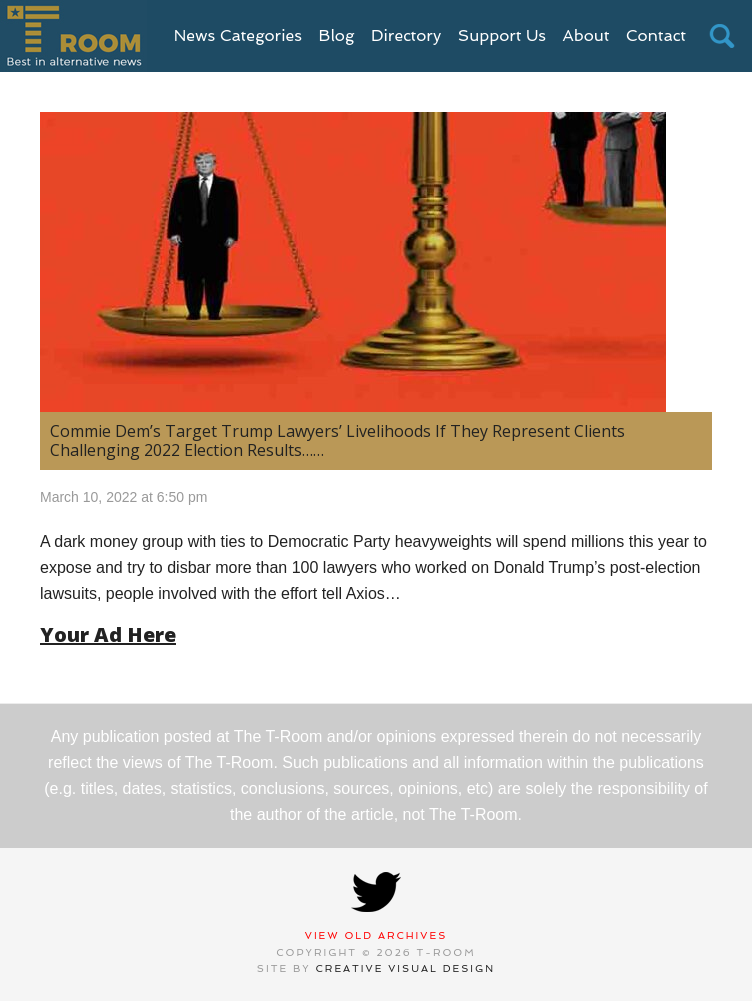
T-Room (73, 36)
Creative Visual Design (406, 968)
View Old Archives (376, 935)
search (722, 36)
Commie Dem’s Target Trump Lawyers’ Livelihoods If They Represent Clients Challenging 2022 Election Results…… (337, 440)
